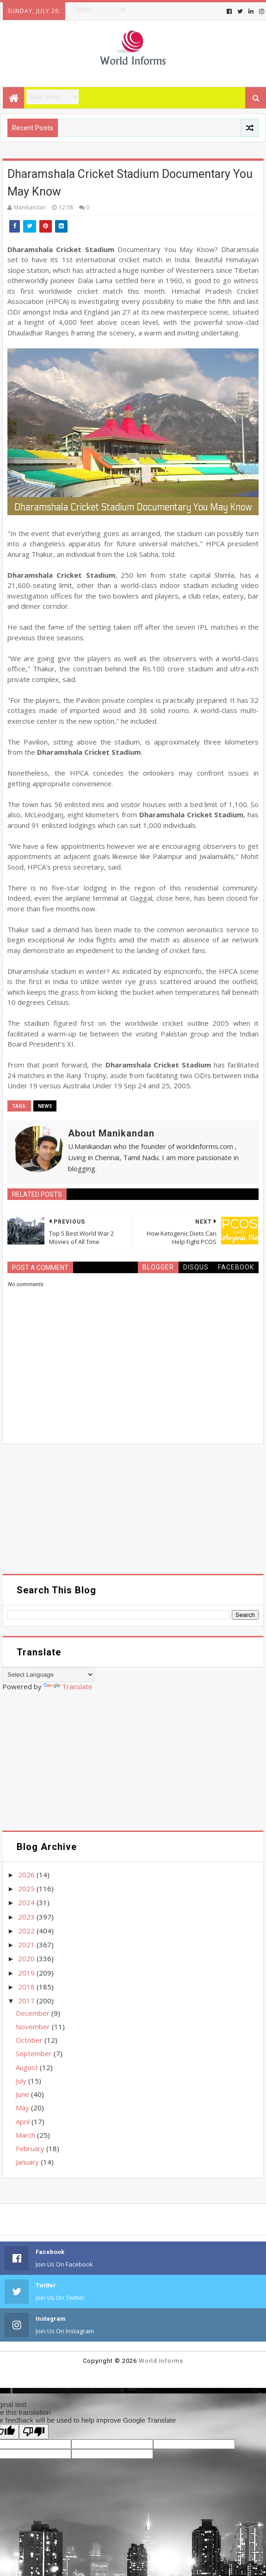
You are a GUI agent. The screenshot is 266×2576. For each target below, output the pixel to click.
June (23, 2094)
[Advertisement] (133, 1509)
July (22, 2080)
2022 (27, 1930)
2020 (27, 1958)
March (26, 2135)
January (28, 2161)
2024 (27, 1902)
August (28, 2067)
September (35, 2053)
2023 (27, 1916)
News (45, 1106)
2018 (27, 1986)
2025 (27, 1888)
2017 (27, 2000)
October (30, 2040)
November (34, 2026)
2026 (27, 1874)
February (31, 2148)
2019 (27, 1972)
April (23, 2121)
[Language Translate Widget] (48, 1674)
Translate (68, 1686)
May (23, 2107)
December (33, 2013)
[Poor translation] (34, 2431)
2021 (27, 1944)
